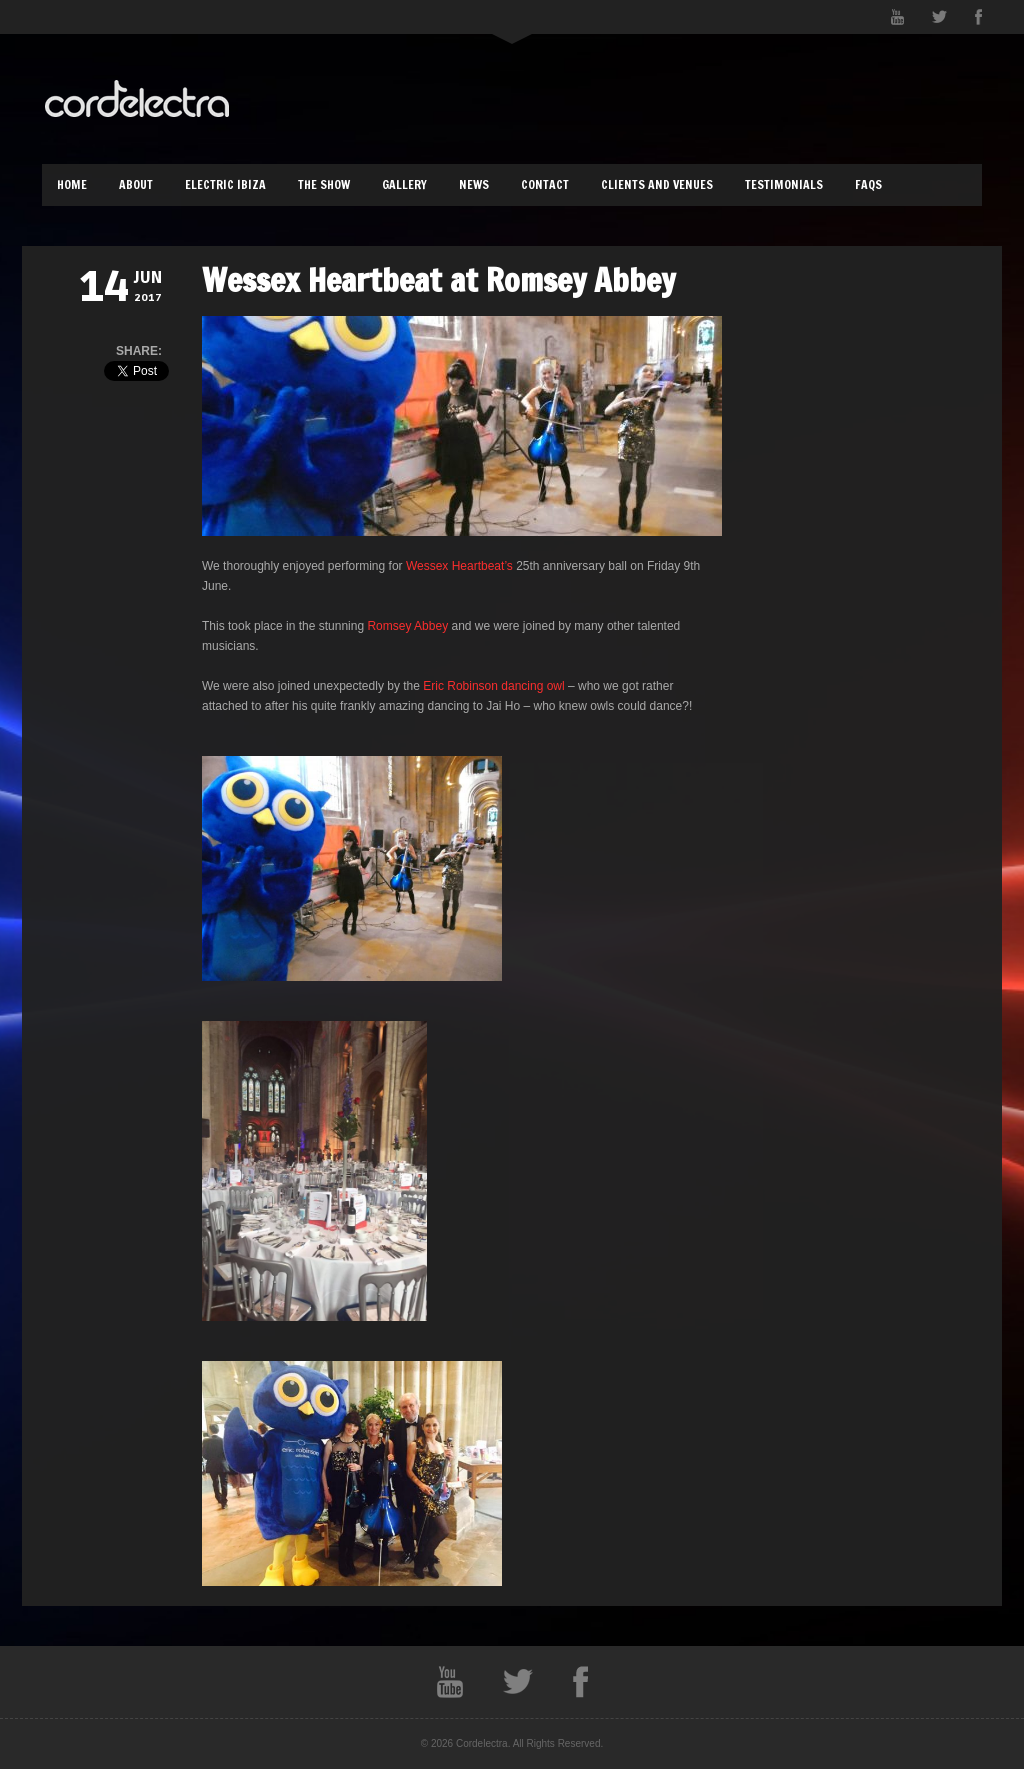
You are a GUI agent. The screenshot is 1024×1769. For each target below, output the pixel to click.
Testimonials (784, 184)
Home (72, 184)
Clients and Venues (657, 184)
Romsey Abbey (409, 626)
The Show (324, 184)
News (474, 184)
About (136, 184)
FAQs (868, 184)
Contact (545, 184)
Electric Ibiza (225, 184)
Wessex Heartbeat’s (461, 566)
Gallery (404, 184)
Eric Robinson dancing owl (493, 686)
